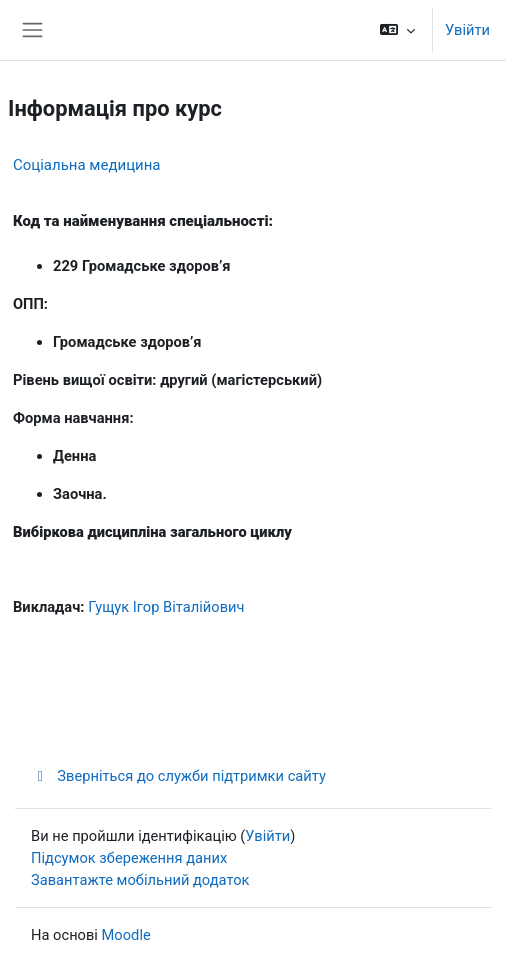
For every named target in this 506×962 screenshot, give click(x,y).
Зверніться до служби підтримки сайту (178, 776)
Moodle (126, 935)
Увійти (467, 30)
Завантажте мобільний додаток (140, 880)
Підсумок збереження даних (129, 858)
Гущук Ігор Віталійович (166, 607)
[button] (397, 30)
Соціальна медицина (87, 165)
